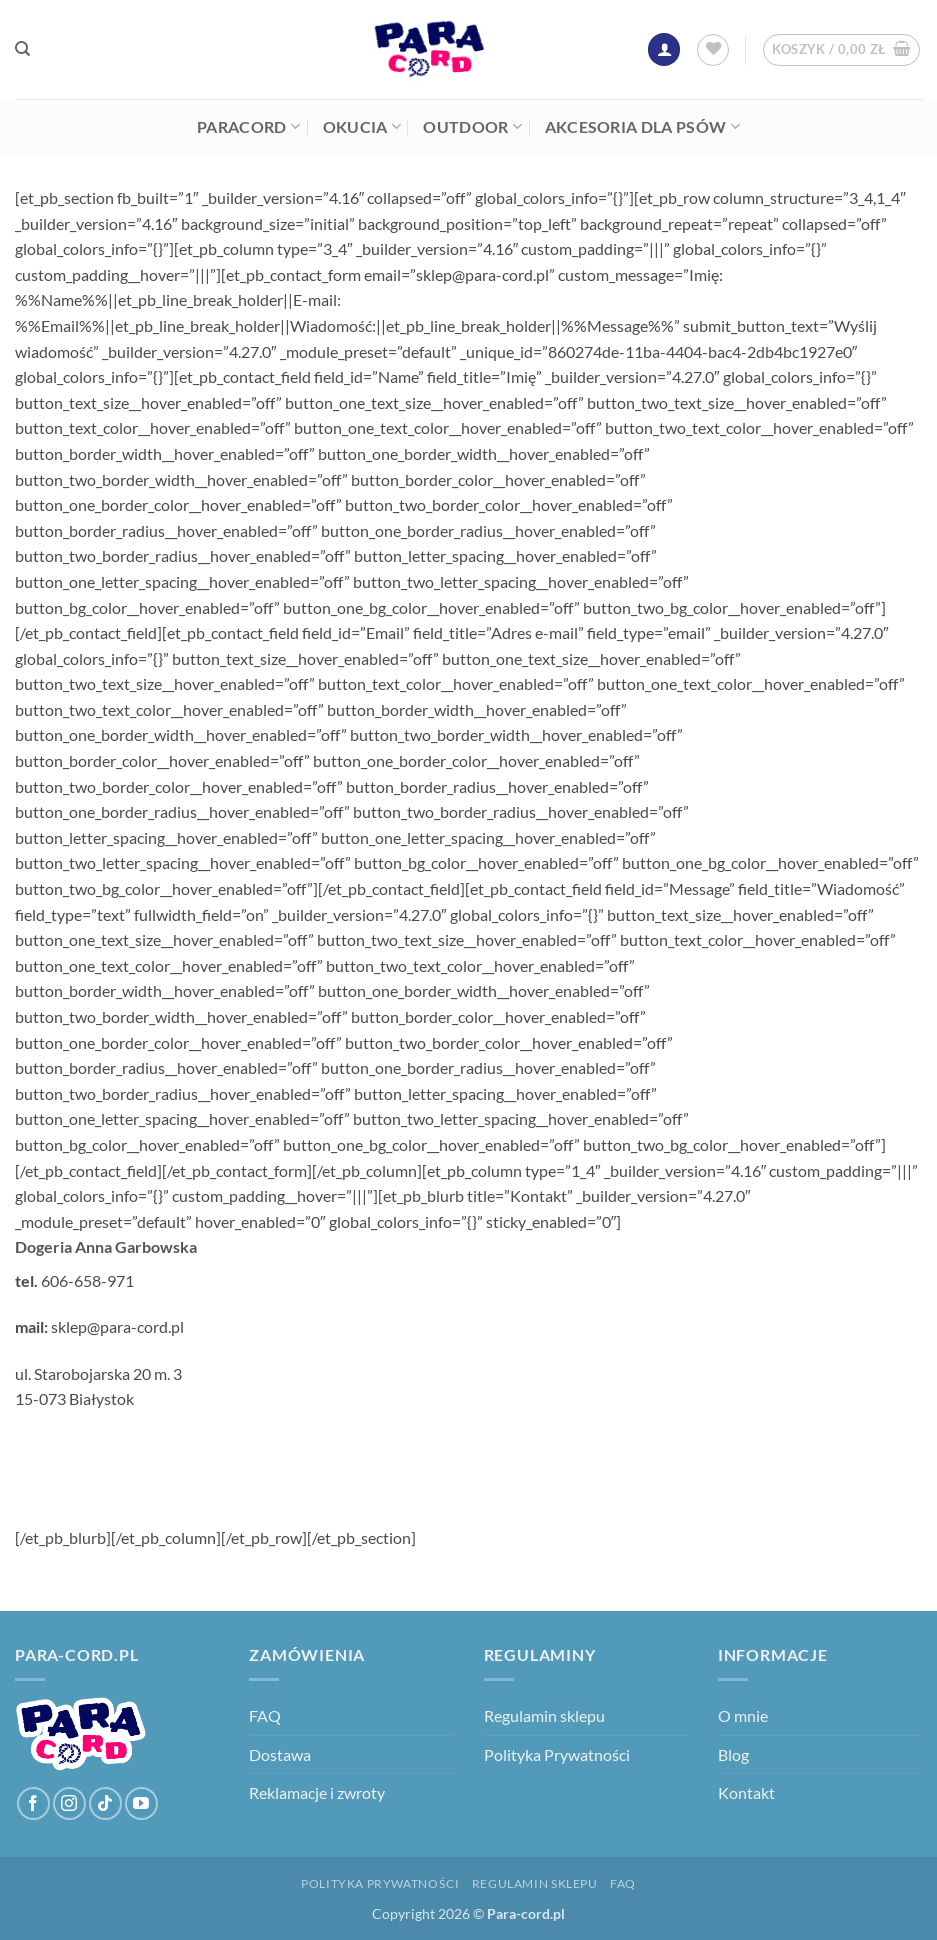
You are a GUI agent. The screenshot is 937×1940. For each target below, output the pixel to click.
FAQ (265, 1715)
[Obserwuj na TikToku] (105, 1803)
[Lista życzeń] (713, 50)
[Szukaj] (22, 49)
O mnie (743, 1715)
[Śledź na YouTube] (141, 1803)
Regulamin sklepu (544, 1715)
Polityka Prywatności (557, 1754)
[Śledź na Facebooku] (33, 1803)
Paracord (248, 127)
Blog (733, 1754)
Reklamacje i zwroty (317, 1792)
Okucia (362, 127)
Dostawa (280, 1754)
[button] (664, 49)
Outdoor (472, 127)
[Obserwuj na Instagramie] (69, 1803)
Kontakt (746, 1792)
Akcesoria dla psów (642, 127)
